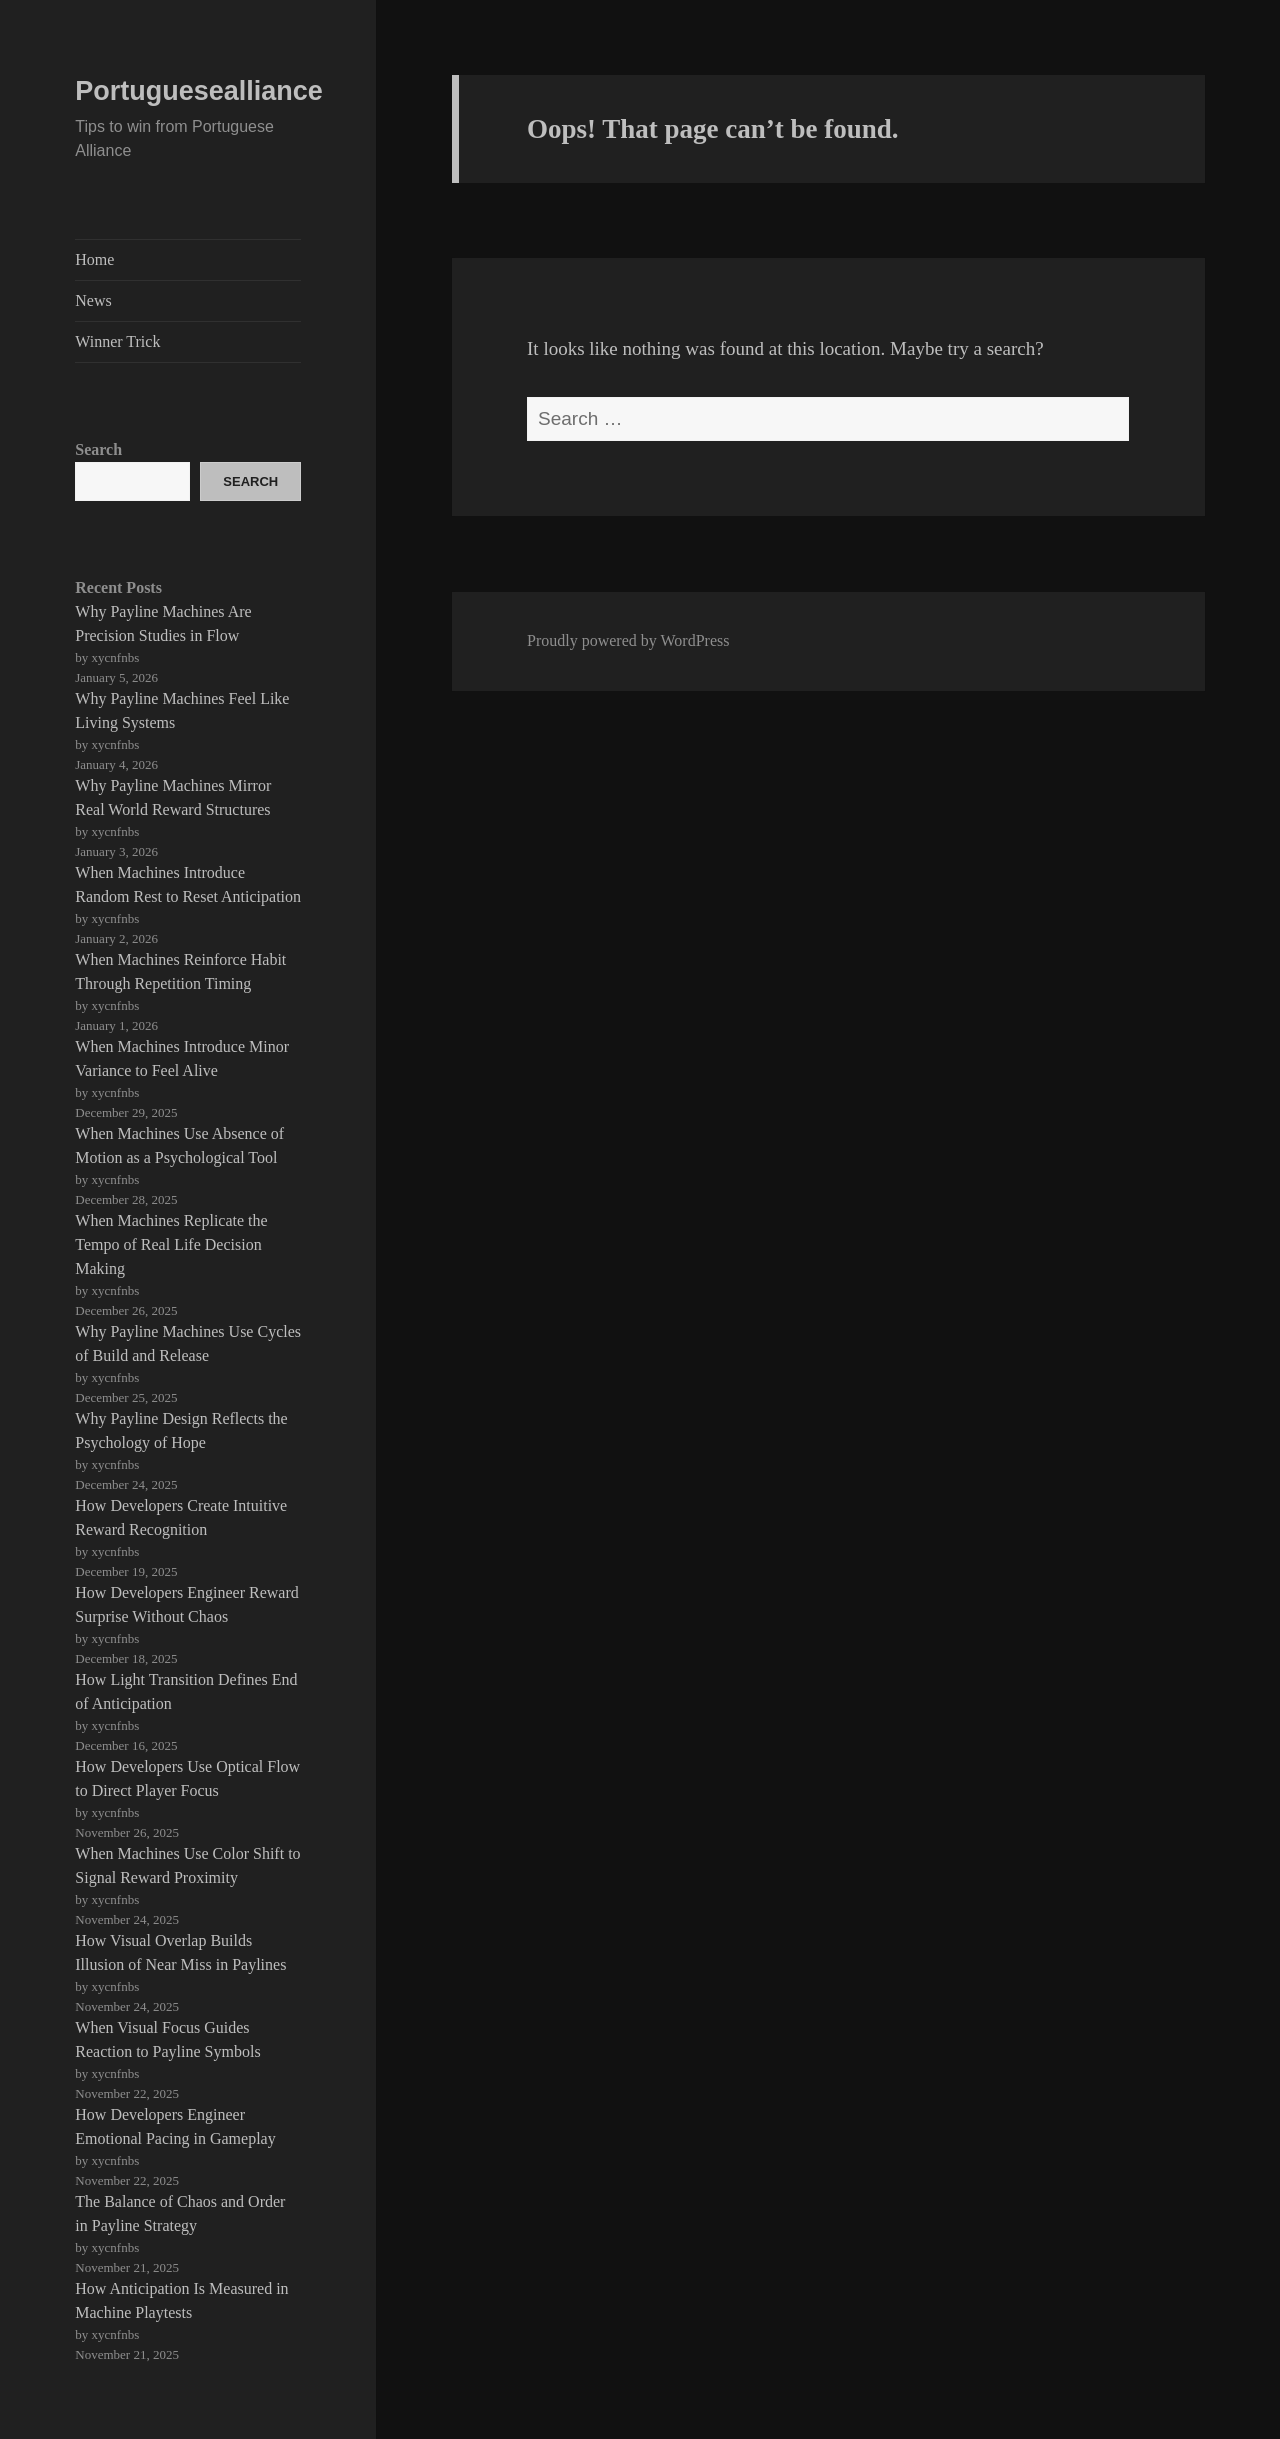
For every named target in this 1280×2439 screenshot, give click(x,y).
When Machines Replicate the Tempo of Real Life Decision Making (171, 1244)
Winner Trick (117, 341)
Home (94, 259)
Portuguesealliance (199, 91)
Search (98, 449)
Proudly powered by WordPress (628, 640)
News (93, 300)
